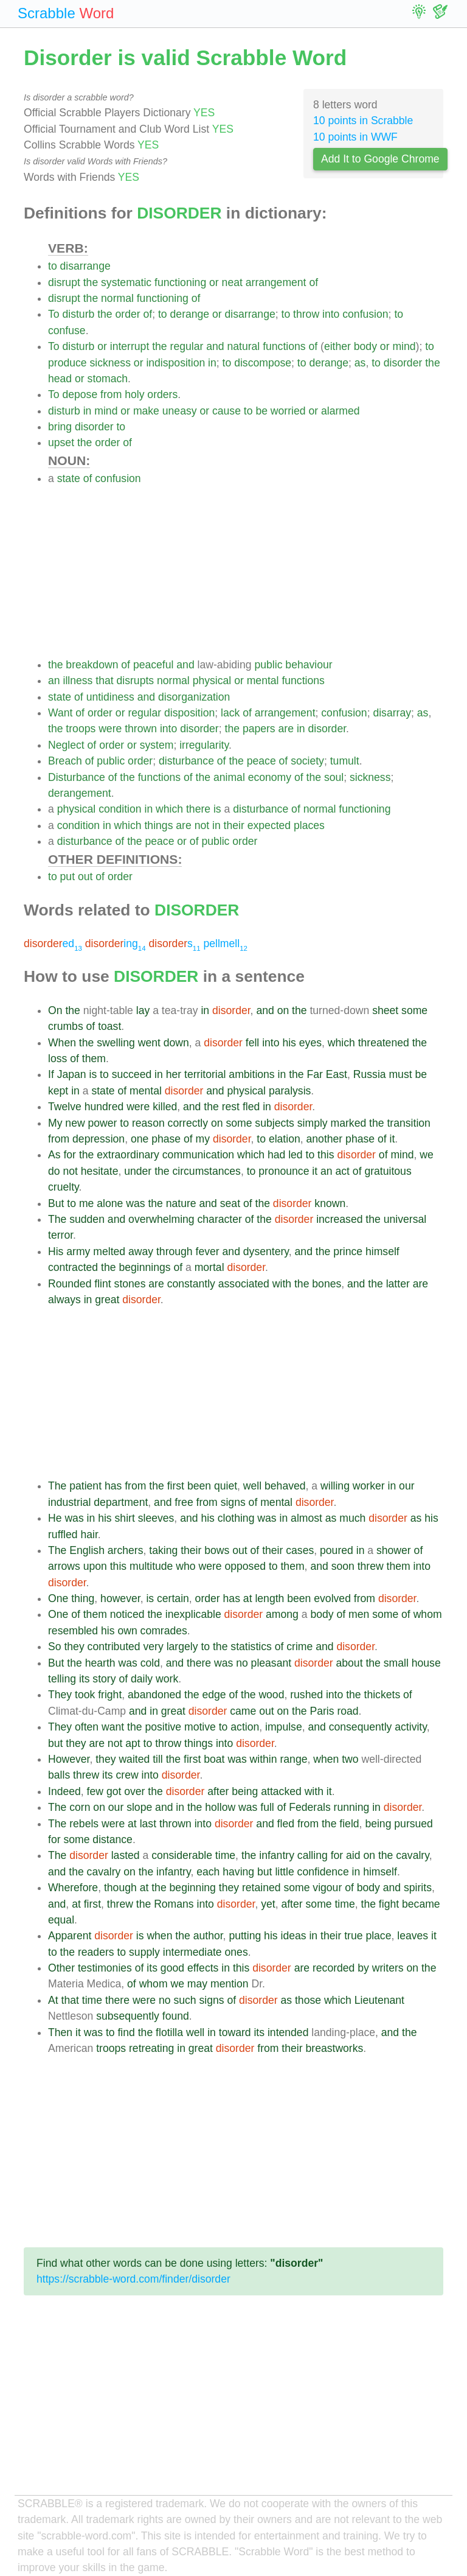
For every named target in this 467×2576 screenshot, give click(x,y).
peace (261, 761)
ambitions (251, 1074)
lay (143, 1010)
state (68, 478)
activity (410, 1727)
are (286, 729)
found (175, 2016)
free (184, 1502)
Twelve (64, 1107)
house (426, 1663)
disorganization (194, 697)
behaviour (308, 665)
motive (200, 1727)
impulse (283, 1727)
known (329, 1203)
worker (369, 1486)
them (94, 1058)
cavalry (412, 1855)
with (281, 1284)
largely (182, 1646)
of (313, 282)
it (392, 1139)
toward (235, 2032)
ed (53, 943)
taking (163, 1550)
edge (214, 1695)
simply (312, 1123)
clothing (236, 1518)
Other (61, 1968)
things (158, 825)
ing (115, 943)
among (282, 1614)
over (134, 1791)
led (295, 1155)
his (289, 1043)
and (215, 346)
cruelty (63, 1187)
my (203, 1139)
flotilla (169, 2032)
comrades (163, 1631)
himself (382, 1251)
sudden (87, 1219)
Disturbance (76, 777)
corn (79, 1807)
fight (389, 1904)
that (104, 680)
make (146, 411)
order (128, 314)
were (110, 729)
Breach (65, 761)
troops (80, 729)
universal (405, 1219)
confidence (323, 1872)
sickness (109, 363)
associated (243, 1284)
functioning (180, 282)
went (149, 1043)
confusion (365, 314)
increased (339, 1219)
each (208, 1872)
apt (132, 1743)
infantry (276, 1855)
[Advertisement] (245, 571)
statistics (250, 1646)
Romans (174, 1904)
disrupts (135, 680)
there (198, 809)
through (174, 1251)
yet (268, 1904)
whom (427, 1614)
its (84, 1679)
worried (288, 411)
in (212, 363)
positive (163, 1727)
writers (388, 1968)
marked (349, 1123)
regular (187, 346)
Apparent (69, 1936)
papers (259, 729)
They (60, 1695)
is (217, 809)
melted (109, 1251)
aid (353, 1855)
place (378, 1936)
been (199, 1486)
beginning (193, 1887)
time (225, 1855)
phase (166, 1139)
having (238, 1872)
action (244, 1727)
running (352, 1807)
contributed (114, 1646)
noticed (127, 1614)
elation (284, 1139)
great (107, 1299)
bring (60, 427)
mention (229, 1984)
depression (98, 1139)
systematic (126, 282)
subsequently (127, 2016)
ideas (293, 1936)
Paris (322, 1711)
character (220, 1219)
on (283, 1010)
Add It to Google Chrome (380, 159)
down (176, 1043)
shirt (125, 1518)
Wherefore (73, 1887)
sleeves (156, 1518)
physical (212, 680)
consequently (360, 1727)
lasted (125, 1855)
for (69, 1155)
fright (110, 1695)
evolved (332, 1598)
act (342, 1171)
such (184, 2000)
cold (150, 1663)
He (55, 1518)
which (169, 809)
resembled (73, 1631)
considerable (181, 1855)
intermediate (192, 1952)
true (353, 1936)
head (60, 379)
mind (403, 346)
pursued (413, 1824)
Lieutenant (379, 2000)
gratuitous (387, 1171)
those (308, 2000)
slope (139, 1807)
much (352, 1518)
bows (216, 1550)
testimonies (105, 1968)
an (54, 680)
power (102, 1123)
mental (263, 680)
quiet (225, 1486)
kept (58, 1091)
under (137, 1171)
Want (60, 713)
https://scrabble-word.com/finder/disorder (133, 2279)
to (52, 266)
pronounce (283, 1171)
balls (59, 1775)
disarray (392, 713)
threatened (383, 1043)
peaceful (153, 665)
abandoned (154, 1695)
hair (88, 1534)
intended (288, 2032)
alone (110, 1203)
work (167, 1679)
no (242, 1663)
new (75, 1123)
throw (306, 314)
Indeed (64, 1791)
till (158, 1759)
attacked (281, 1791)
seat (230, 1203)
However (68, 1759)
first (175, 1486)
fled (251, 1107)
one (139, 1139)
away (140, 1251)
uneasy (179, 411)
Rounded (69, 1284)
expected (269, 825)
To (54, 314)
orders (162, 394)
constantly (191, 1284)
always (64, 1299)
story (104, 1679)
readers (96, 1952)
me (86, 1203)
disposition (189, 713)
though (120, 1887)
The (57, 1219)
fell (253, 1043)
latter (398, 1284)
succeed (132, 1074)
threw (371, 1566)
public (268, 665)
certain (173, 1598)
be (261, 411)
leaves (412, 1936)
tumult (344, 761)
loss (57, 1058)
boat (214, 1759)
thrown (141, 729)
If (51, 1074)
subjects (274, 1123)
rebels (84, 1824)
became (421, 1904)
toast (109, 1026)
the (90, 282)
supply (144, 1952)
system (157, 745)
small (396, 1663)
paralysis (290, 1091)
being (245, 1791)
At (53, 2000)
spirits (418, 1887)
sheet (385, 1010)
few (95, 1791)
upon (95, 1566)
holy (134, 394)
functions (284, 346)
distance (112, 1839)
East (336, 1074)
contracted (73, 1267)
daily (142, 1679)
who (185, 1566)
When (62, 1043)
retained (261, 1887)
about (349, 1663)
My (55, 1123)
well (252, 1486)
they (74, 1646)
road (347, 1711)
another (324, 1139)
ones (236, 1952)
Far (315, 1074)
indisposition (175, 363)
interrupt (130, 346)
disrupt (64, 282)
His (55, 1251)
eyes (310, 1043)
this (325, 1155)
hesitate (100, 1171)
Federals (309, 1807)
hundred (104, 1107)
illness (77, 680)
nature (181, 1203)
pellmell (225, 943)
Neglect (66, 745)
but (55, 1743)
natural (243, 346)
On (55, 1010)
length (269, 1598)
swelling (116, 1043)
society (307, 761)
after (218, 1791)
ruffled (63, 1534)
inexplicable (193, 1614)
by (363, 1968)
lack (230, 713)
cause (226, 411)
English (87, 1550)
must (400, 1074)
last (148, 1824)
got (113, 1791)
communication (198, 1155)
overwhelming (161, 1219)
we (427, 1155)
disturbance (186, 761)
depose (79, 394)
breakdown (92, 665)
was (135, 1203)
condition (120, 809)
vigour (327, 1887)
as (360, 363)
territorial (205, 1074)
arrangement (276, 282)
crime (299, 1646)
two (350, 1759)
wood (271, 1695)
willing (335, 1486)
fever (208, 1251)
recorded (334, 1968)
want (113, 1727)
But (56, 1203)
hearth (100, 1663)
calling (312, 1855)
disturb (78, 314)
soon (343, 1566)
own (127, 1631)
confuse (67, 330)
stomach (108, 379)
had (276, 1155)
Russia (369, 1074)
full (267, 1807)
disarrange (85, 266)
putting (245, 1936)
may (197, 1984)
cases (300, 1550)
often (87, 1727)
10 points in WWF (355, 137)
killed (165, 1107)
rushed (306, 1695)
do (54, 1171)
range (293, 1759)
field (349, 1824)
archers (126, 1550)
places (309, 825)
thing (82, 1598)
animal (229, 777)
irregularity (204, 745)
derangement (79, 793)
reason (148, 1123)
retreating (151, 2048)
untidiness (110, 697)
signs (233, 1502)
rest (231, 1107)
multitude (151, 1566)
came (243, 1711)
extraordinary (128, 1155)
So (54, 1646)
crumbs (65, 1026)
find (125, 2032)
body (365, 346)
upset (61, 442)
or (214, 282)
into (330, 314)
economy (269, 777)
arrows (64, 1566)
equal (61, 1920)
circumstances (206, 1171)
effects (203, 1968)
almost (306, 1518)
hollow (220, 1807)
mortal (209, 1267)
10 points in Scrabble (363, 120)
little (284, 1872)
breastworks (334, 2048)
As (54, 1155)
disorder (403, 363)
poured (336, 1550)
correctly (188, 1123)
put (67, 876)
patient (85, 1486)
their (234, 825)
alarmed (340, 411)
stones (130, 1284)
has (113, 1486)
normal (117, 298)
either (337, 346)
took (85, 1695)
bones (326, 1284)
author (208, 1936)
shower (393, 1550)
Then (60, 2032)
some (414, 1010)
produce (67, 363)
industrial (69, 1502)
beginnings (144, 1267)
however (120, 1598)
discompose (262, 363)
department (121, 1502)
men (358, 1614)
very (154, 1646)
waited (134, 1759)
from (111, 394)
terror (60, 1235)
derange (190, 314)
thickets (382, 1695)
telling (62, 1679)
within (263, 1759)
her (173, 1074)
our (406, 1486)
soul (334, 777)
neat (232, 282)
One (58, 1598)
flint (102, 1284)
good (172, 1968)
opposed (245, 1566)
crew (127, 1775)
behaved (285, 1486)
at (247, 1598)
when (326, 1759)
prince (347, 1251)
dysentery (266, 1251)
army (78, 1251)
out (85, 876)
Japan (71, 1074)
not (202, 825)
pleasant (271, 1663)
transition (408, 1123)
